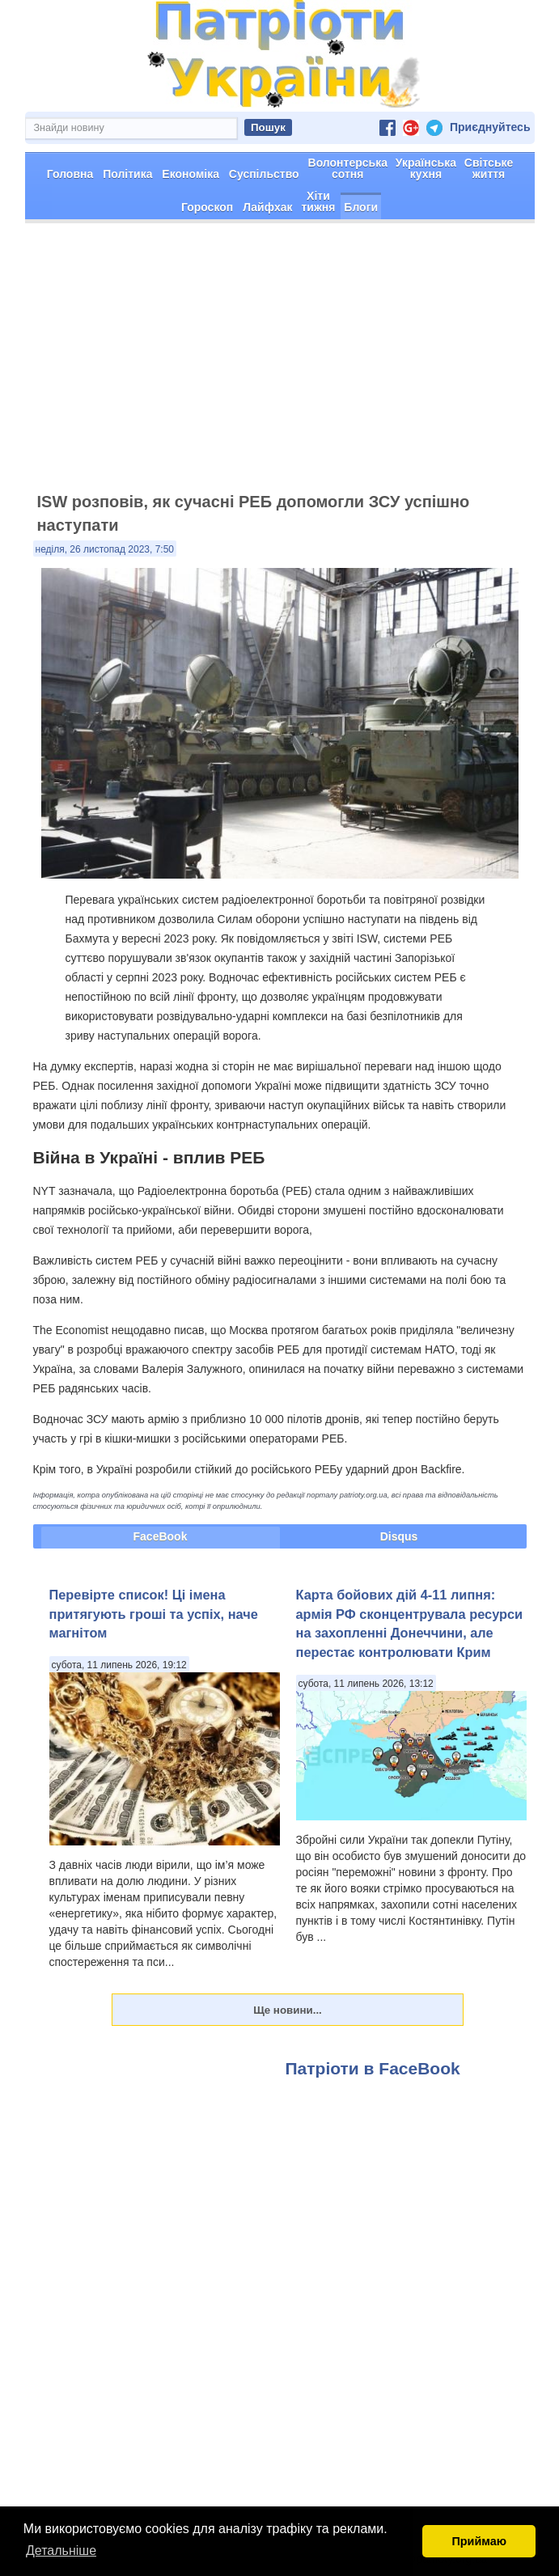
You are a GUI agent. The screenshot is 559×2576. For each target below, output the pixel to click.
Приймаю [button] (478, 2541)
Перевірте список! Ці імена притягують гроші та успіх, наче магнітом (153, 1613)
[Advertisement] (279, 365)
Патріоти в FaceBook (373, 2068)
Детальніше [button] (61, 2550)
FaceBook (160, 1536)
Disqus (399, 1536)
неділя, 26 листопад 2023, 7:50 (105, 549)
